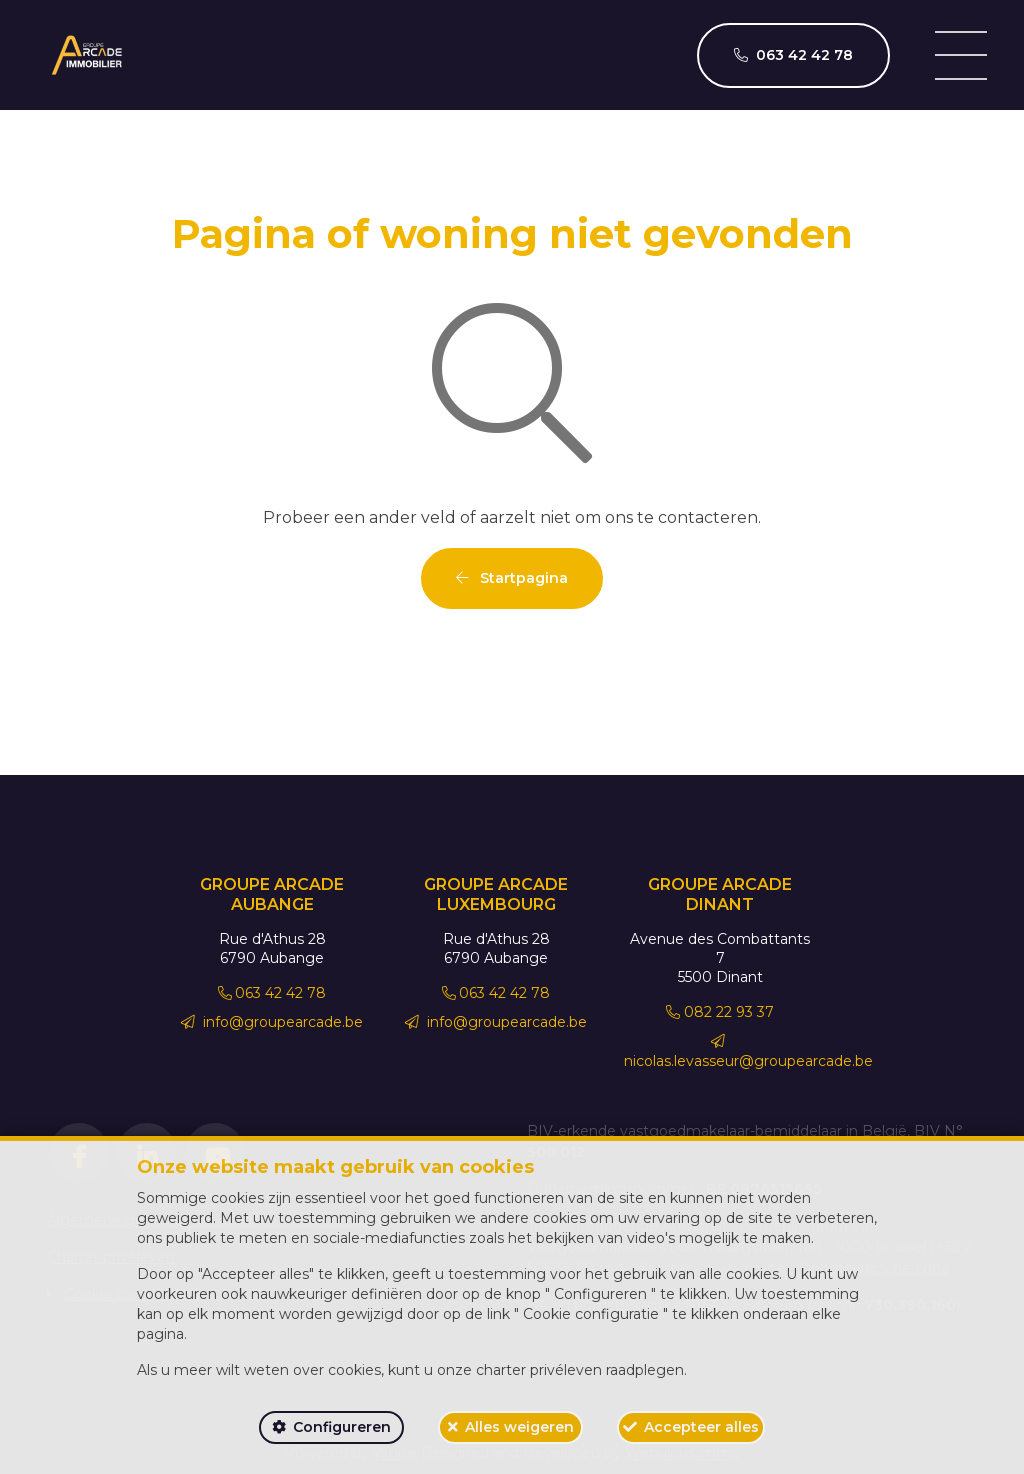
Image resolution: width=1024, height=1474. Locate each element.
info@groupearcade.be (272, 1022)
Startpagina (512, 578)
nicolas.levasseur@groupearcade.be (748, 1051)
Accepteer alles (701, 1427)
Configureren (342, 1427)
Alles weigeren (519, 1427)
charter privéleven (539, 1370)
